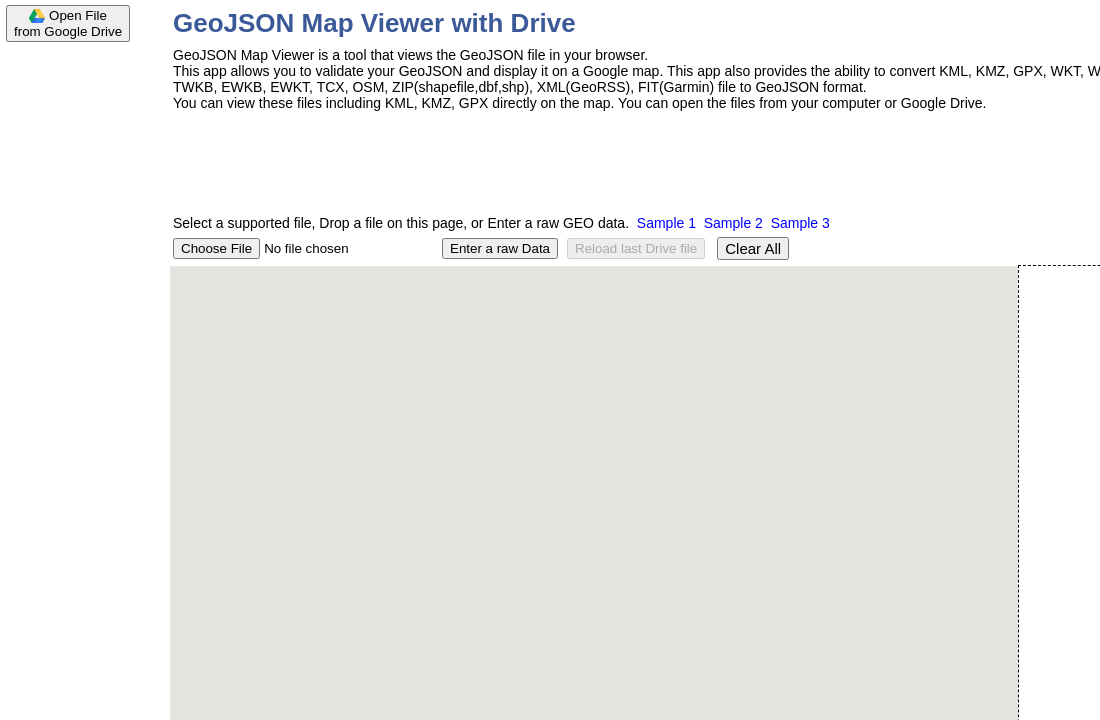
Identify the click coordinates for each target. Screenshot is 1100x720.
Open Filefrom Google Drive (68, 23)
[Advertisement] (80, 352)
